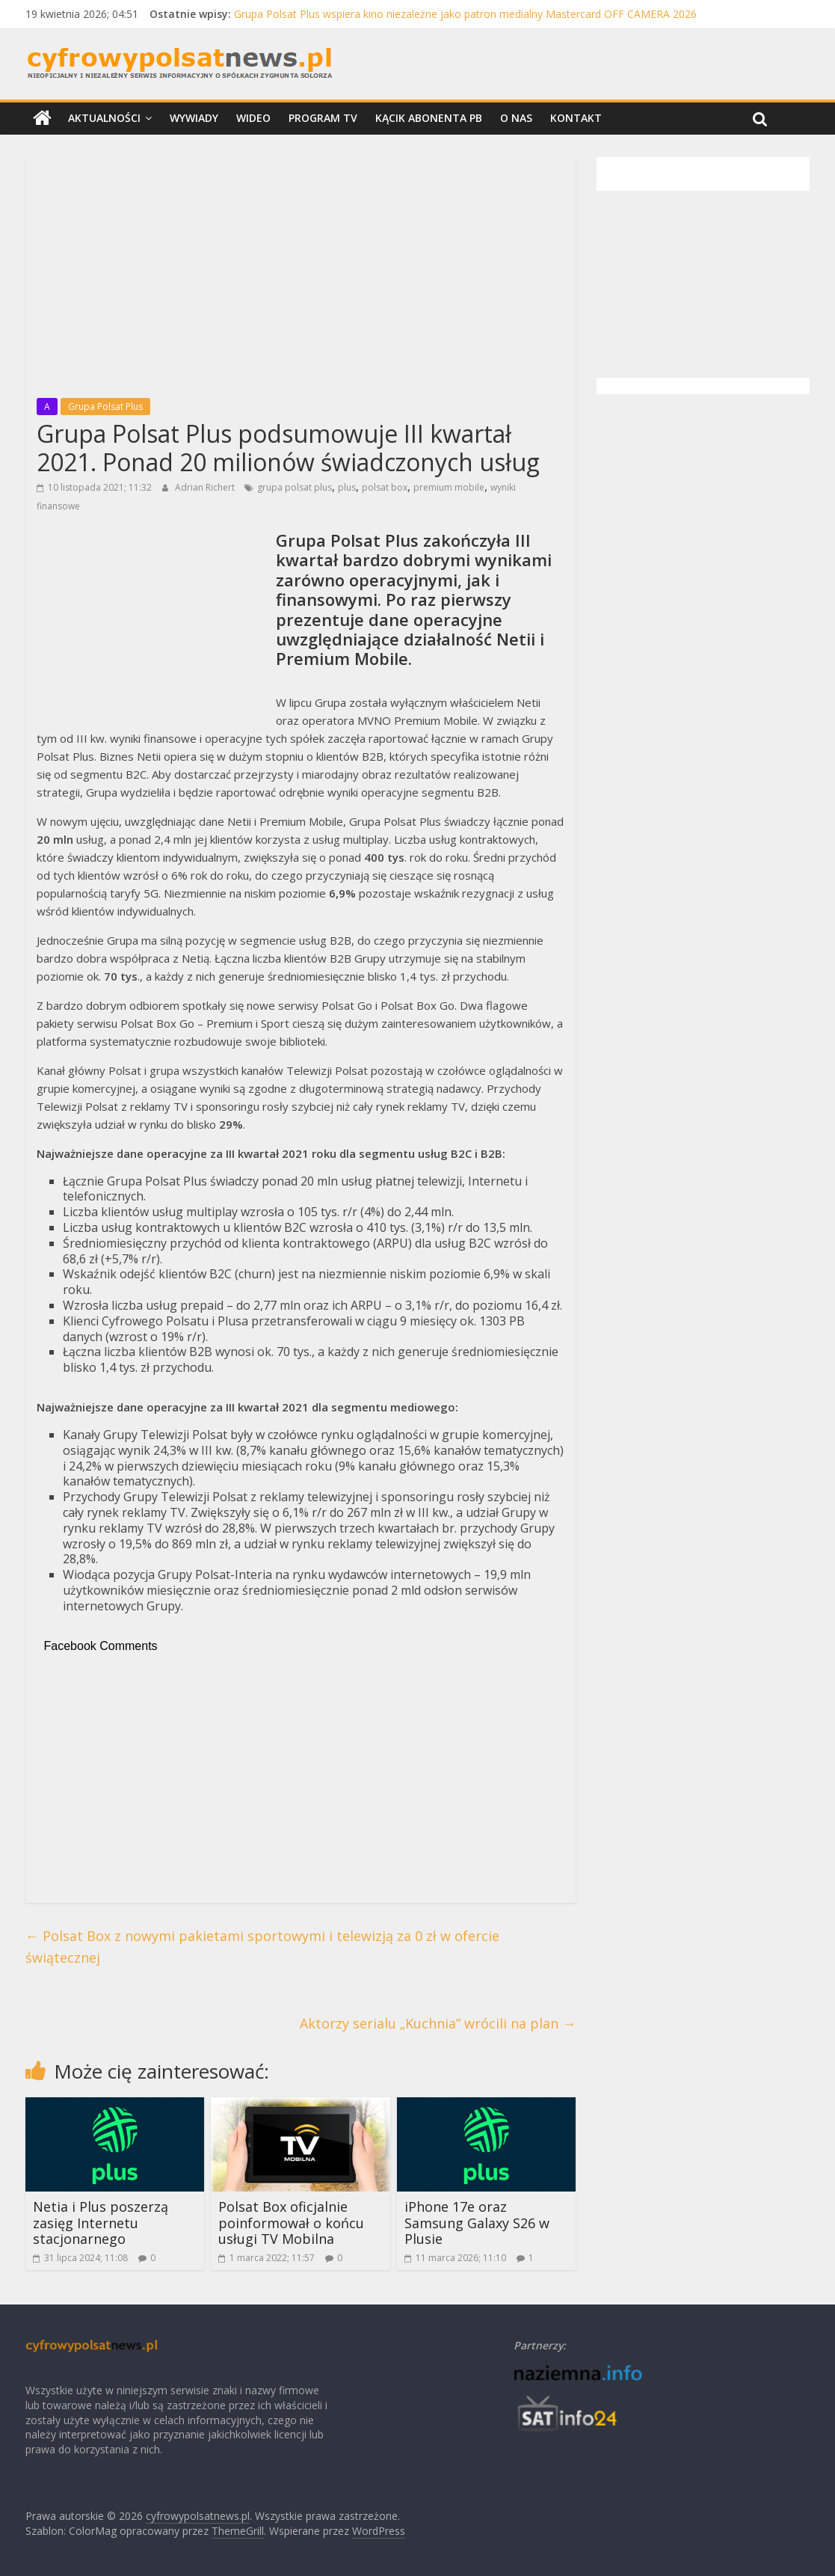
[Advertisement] (301, 273)
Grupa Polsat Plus (105, 406)
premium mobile (448, 487)
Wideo (253, 118)
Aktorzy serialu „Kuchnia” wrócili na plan (438, 2023)
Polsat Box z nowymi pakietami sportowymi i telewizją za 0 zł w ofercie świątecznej (262, 1946)
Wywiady (194, 118)
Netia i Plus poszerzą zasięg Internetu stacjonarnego (100, 2223)
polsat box (384, 487)
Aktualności (104, 118)
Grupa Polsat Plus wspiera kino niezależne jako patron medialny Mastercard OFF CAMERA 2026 (465, 14)
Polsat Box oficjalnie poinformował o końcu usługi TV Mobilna (291, 2223)
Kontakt (576, 118)
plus (347, 487)
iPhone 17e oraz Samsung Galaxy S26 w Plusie (476, 2223)
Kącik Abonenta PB (428, 118)
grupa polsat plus (294, 487)
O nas (516, 118)
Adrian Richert (206, 487)
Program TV (323, 118)
